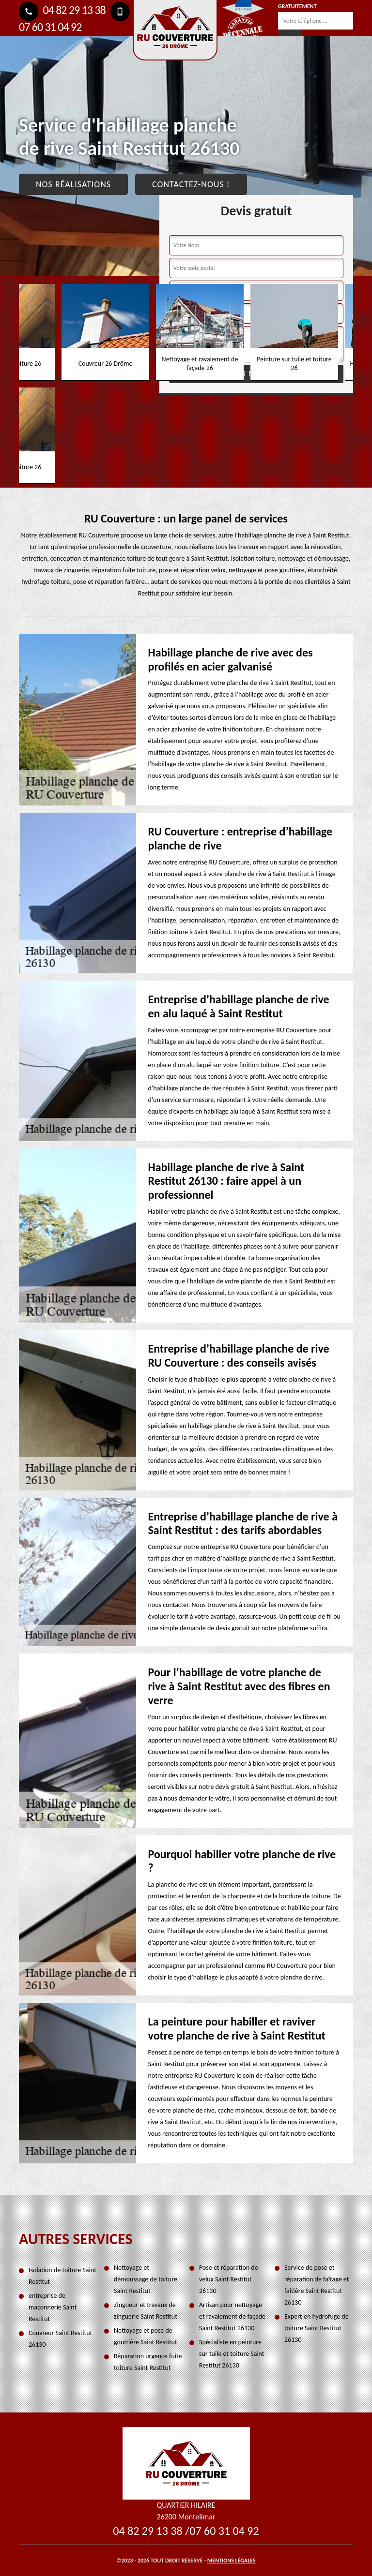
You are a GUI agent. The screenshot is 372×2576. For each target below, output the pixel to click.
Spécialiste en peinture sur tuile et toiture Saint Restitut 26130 (231, 2353)
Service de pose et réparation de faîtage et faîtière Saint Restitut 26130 (316, 2285)
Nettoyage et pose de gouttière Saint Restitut (145, 2336)
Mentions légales (231, 2560)
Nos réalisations (73, 184)
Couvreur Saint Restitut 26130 (60, 2339)
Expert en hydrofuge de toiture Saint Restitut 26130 (316, 2328)
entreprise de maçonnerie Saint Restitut (53, 2307)
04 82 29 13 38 (62, 10)
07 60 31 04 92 (224, 2531)
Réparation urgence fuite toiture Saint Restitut (148, 2362)
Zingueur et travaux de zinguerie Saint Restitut (145, 2311)
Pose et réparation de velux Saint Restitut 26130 (228, 2279)
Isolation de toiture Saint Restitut (62, 2276)
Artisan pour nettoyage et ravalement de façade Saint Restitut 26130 (232, 2316)
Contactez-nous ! (191, 184)
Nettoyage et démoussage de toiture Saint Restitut (145, 2279)
